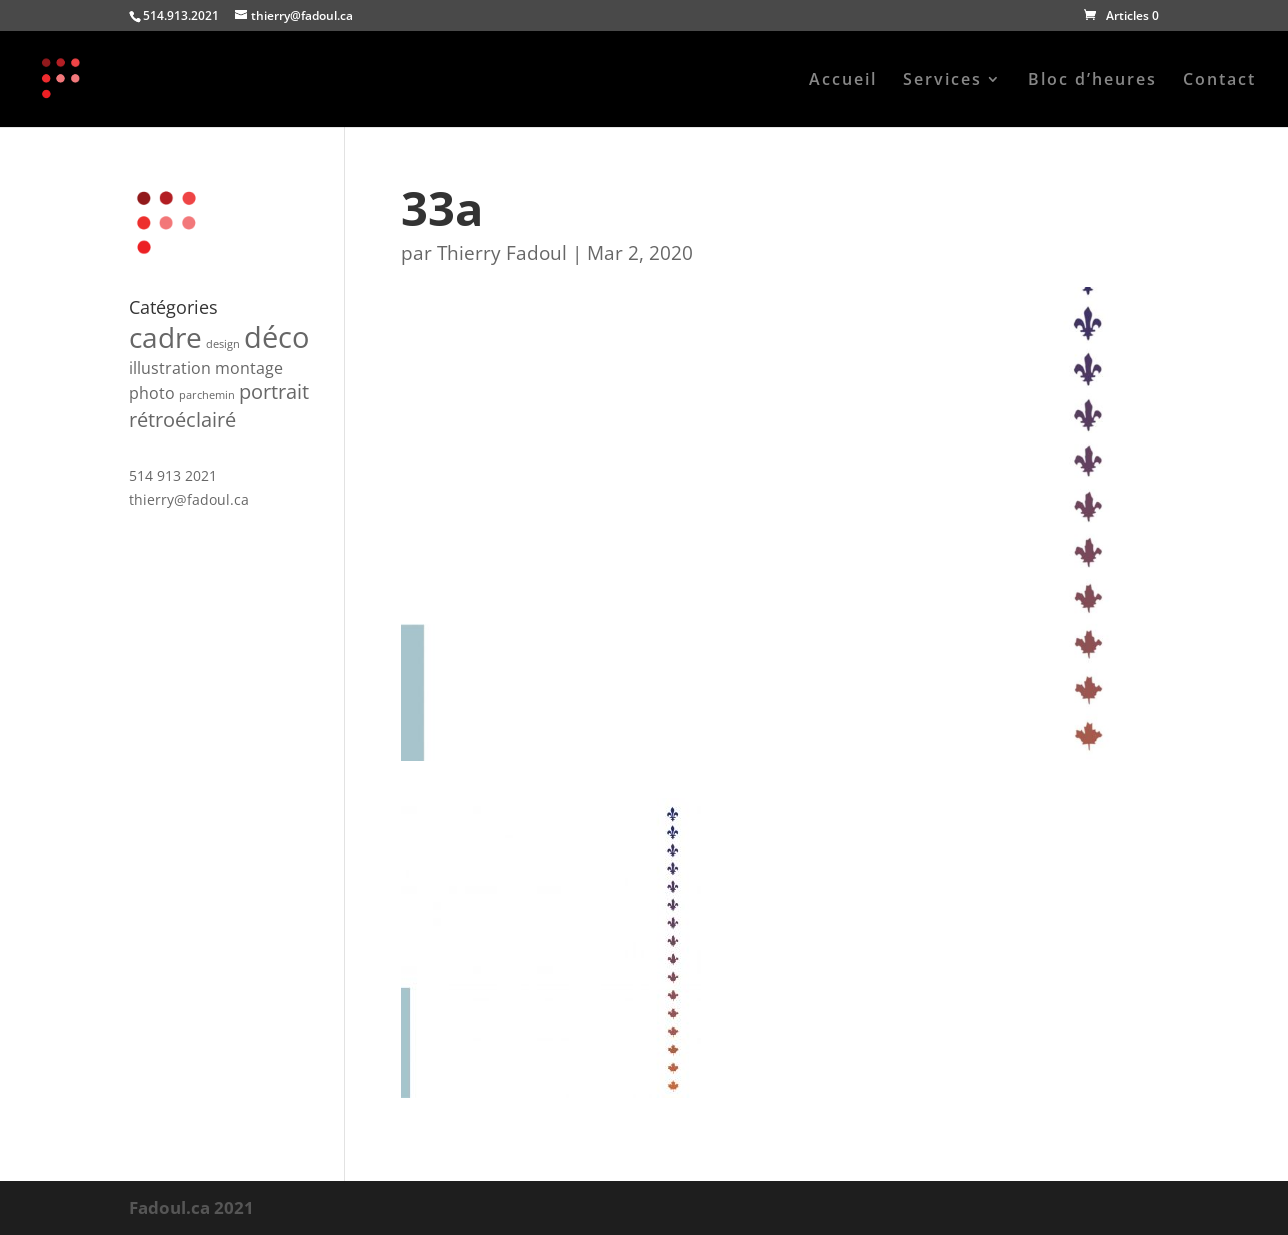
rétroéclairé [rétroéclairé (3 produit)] (182, 419)
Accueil (843, 81)
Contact (1219, 81)
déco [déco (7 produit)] (276, 337)
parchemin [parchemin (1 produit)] (207, 395)
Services (942, 81)
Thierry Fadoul (502, 253)
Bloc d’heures (1092, 81)
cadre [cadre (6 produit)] (165, 337)
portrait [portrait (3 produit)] (274, 391)
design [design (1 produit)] (223, 344)
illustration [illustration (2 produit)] (170, 368)
